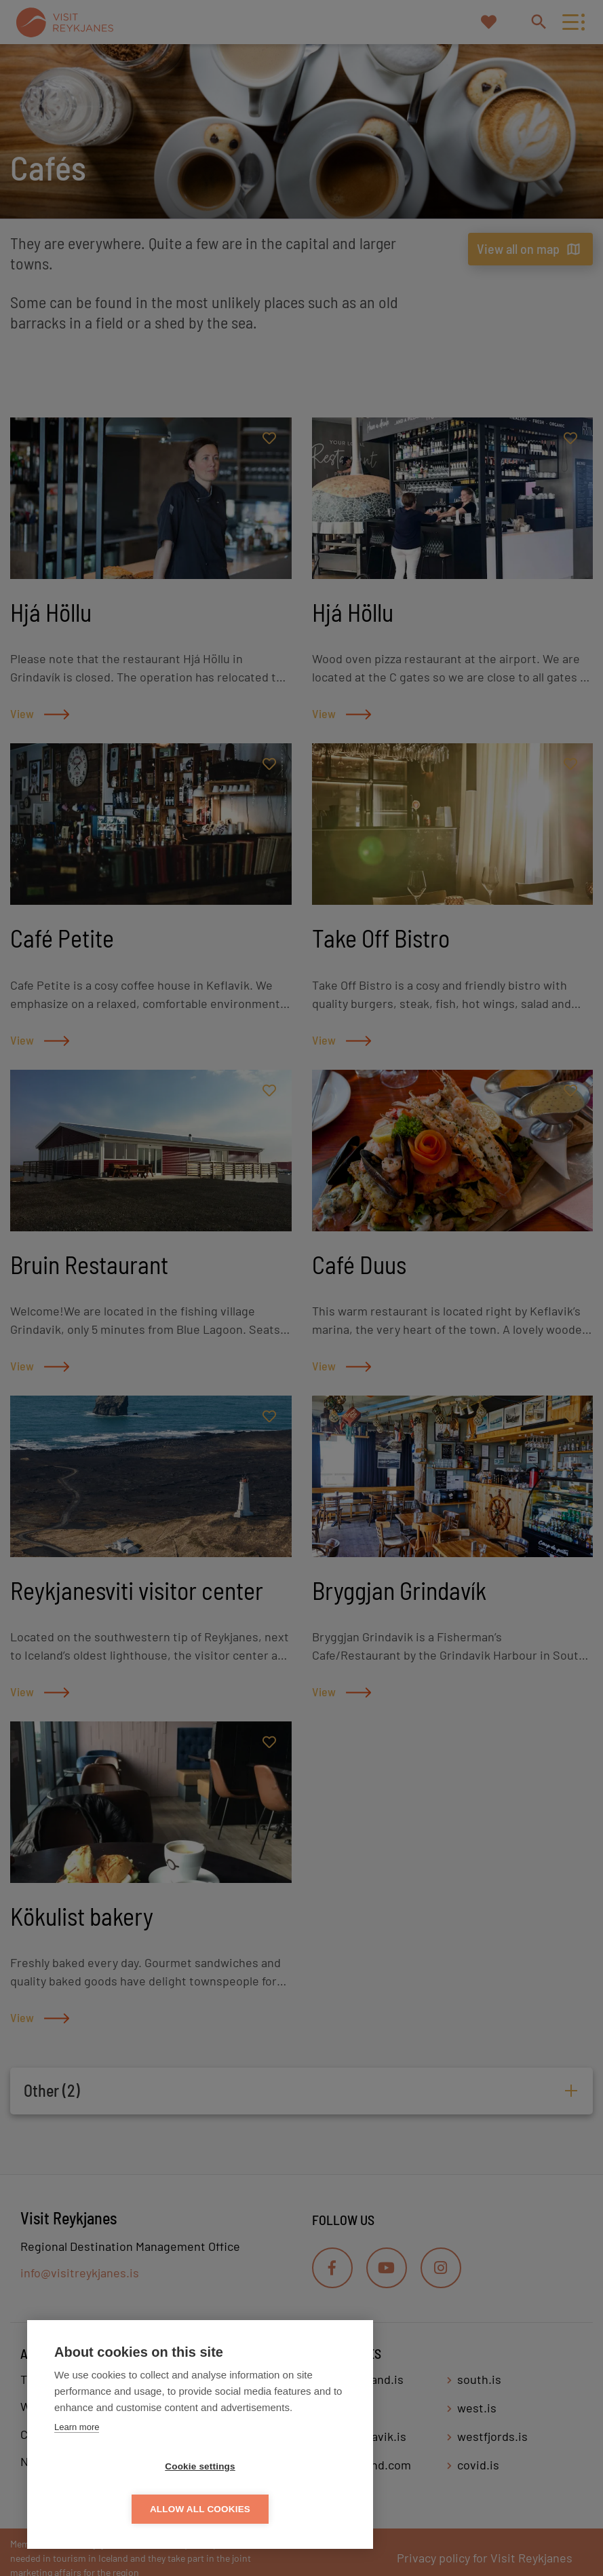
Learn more (76, 2470)
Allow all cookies (278, 2509)
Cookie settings (122, 2509)
